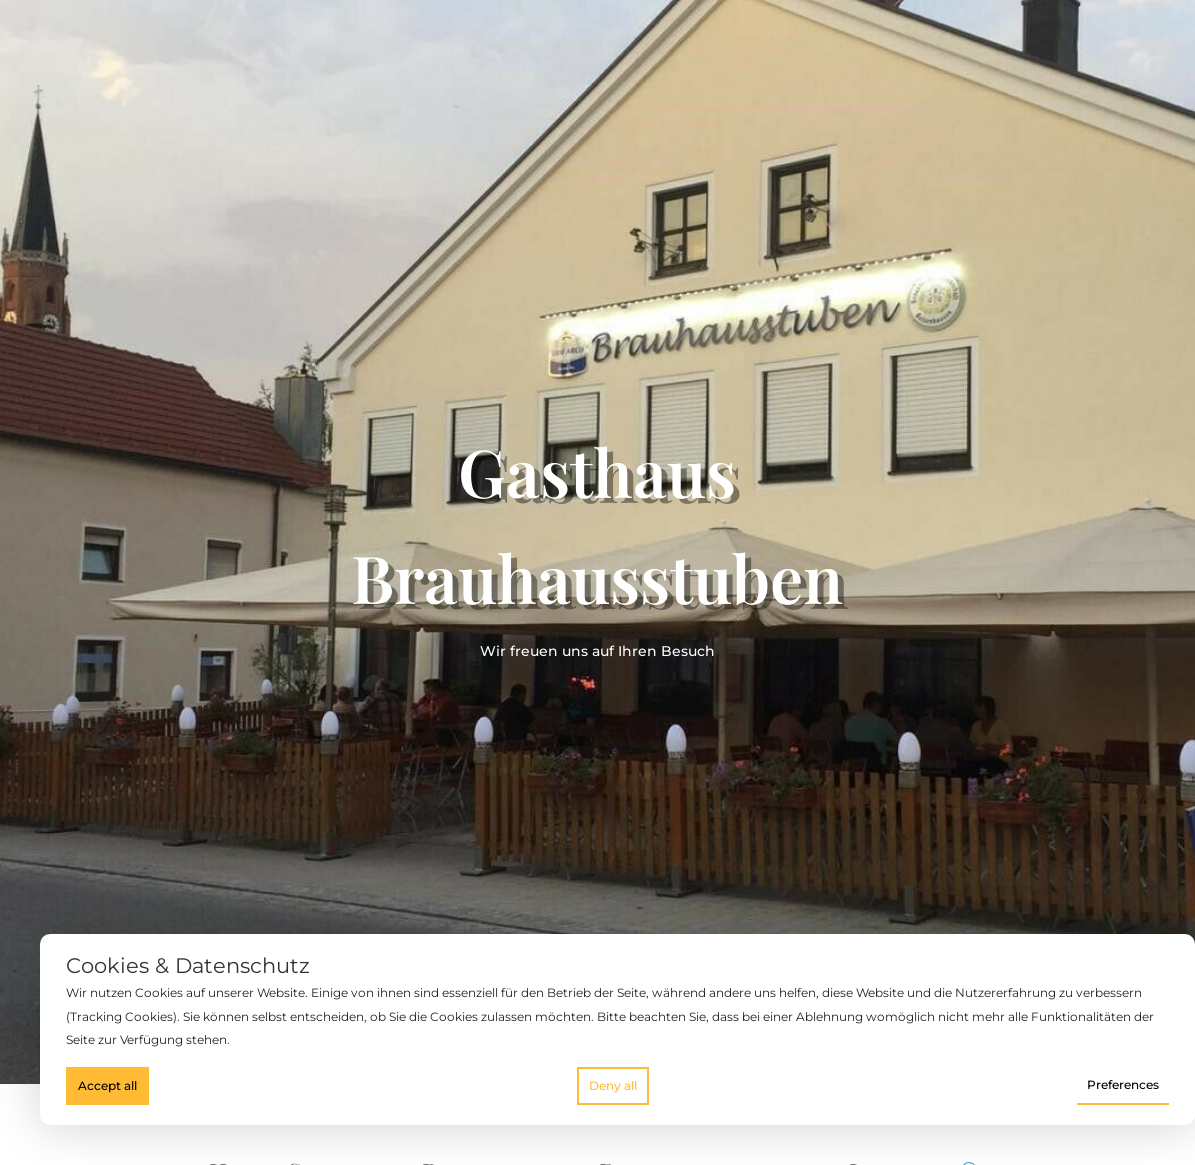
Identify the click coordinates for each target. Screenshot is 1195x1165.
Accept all (107, 1085)
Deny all (613, 1085)
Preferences (1123, 1084)
